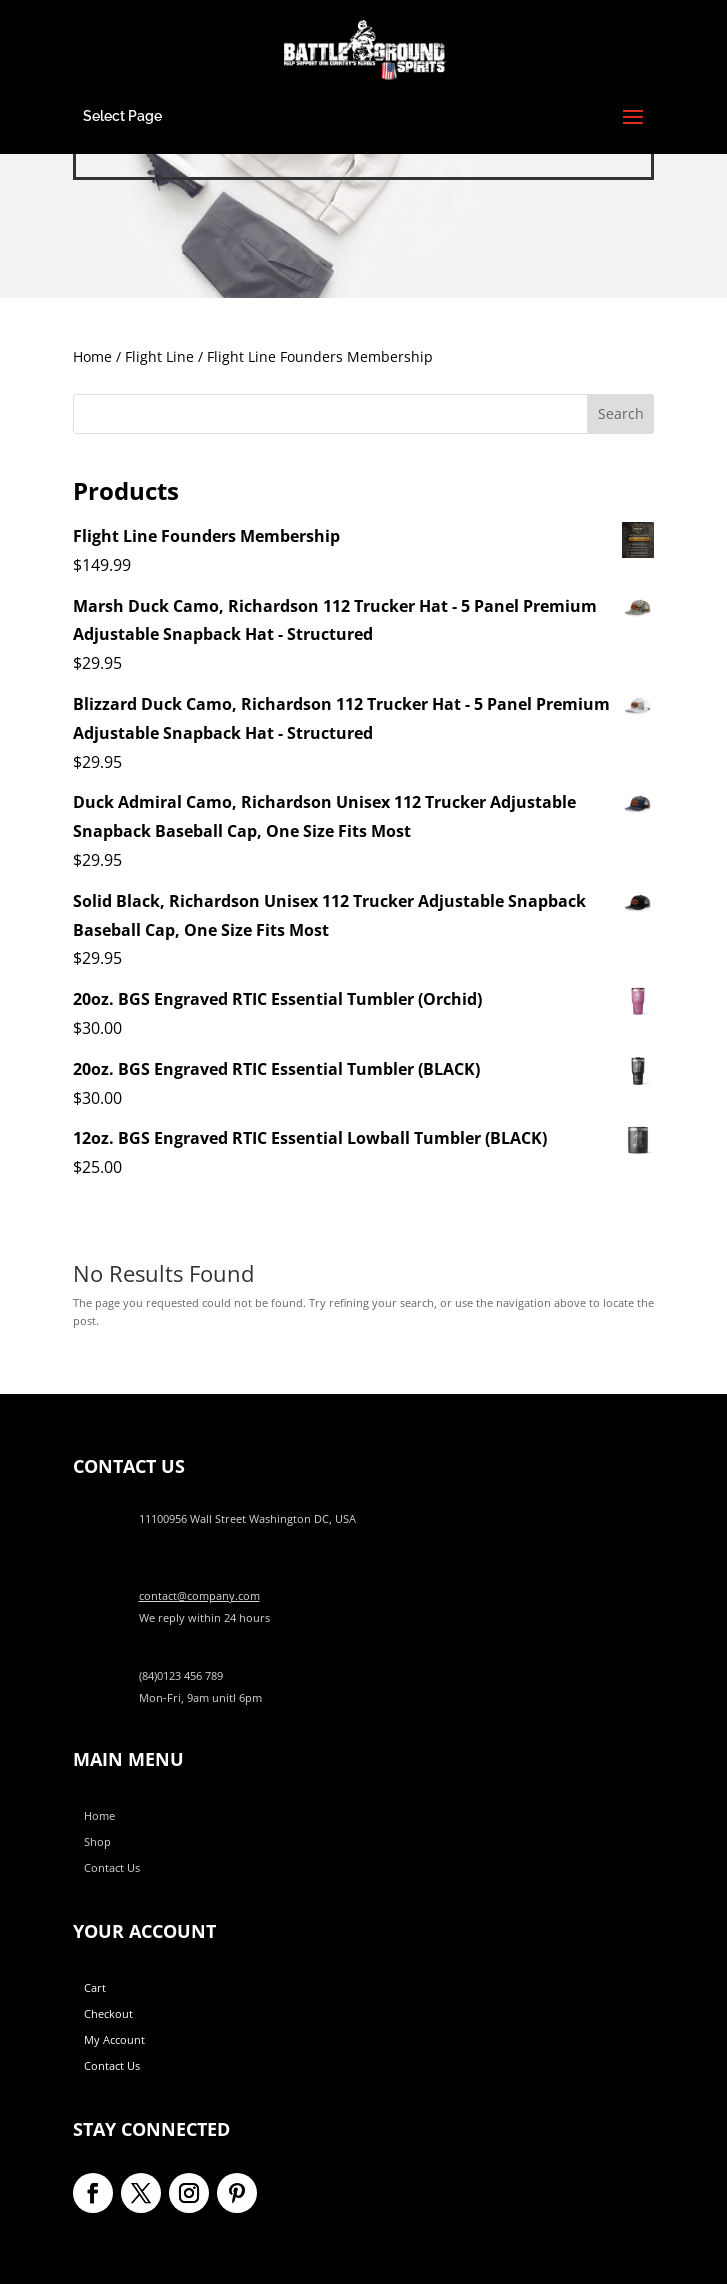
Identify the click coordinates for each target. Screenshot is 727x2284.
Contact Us (112, 1867)
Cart (95, 1987)
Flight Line (159, 356)
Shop (97, 1841)
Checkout (108, 2013)
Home (92, 356)
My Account (114, 2039)
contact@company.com (199, 1595)
